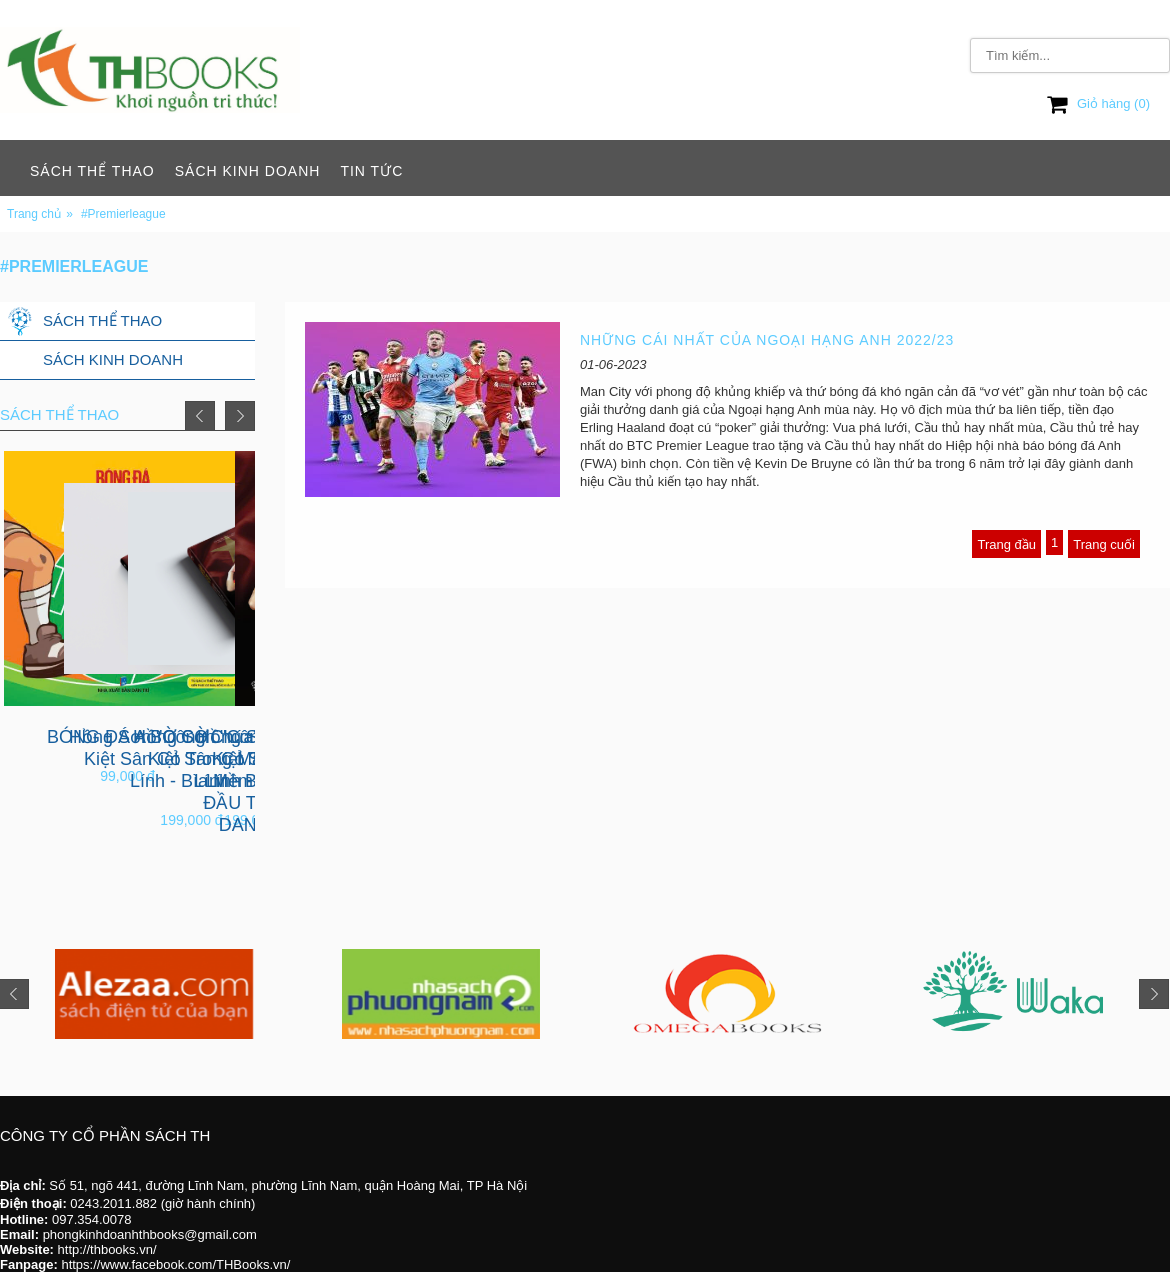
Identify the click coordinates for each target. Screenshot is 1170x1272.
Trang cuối (1104, 544)
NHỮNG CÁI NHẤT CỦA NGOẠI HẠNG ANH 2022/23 (767, 340)
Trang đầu (1006, 544)
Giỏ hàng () (1098, 104)
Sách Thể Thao (92, 171)
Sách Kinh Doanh (248, 171)
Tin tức (371, 171)
